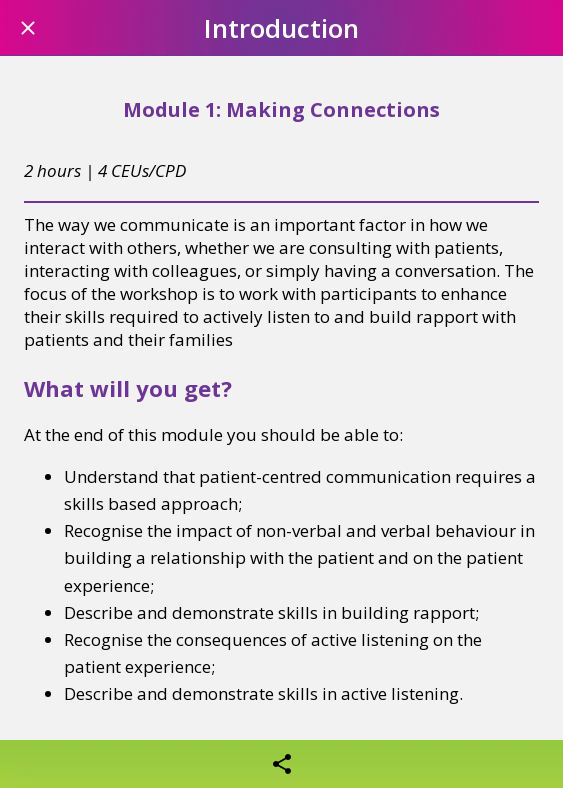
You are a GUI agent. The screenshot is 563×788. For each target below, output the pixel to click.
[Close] (28, 28)
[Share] (282, 764)
